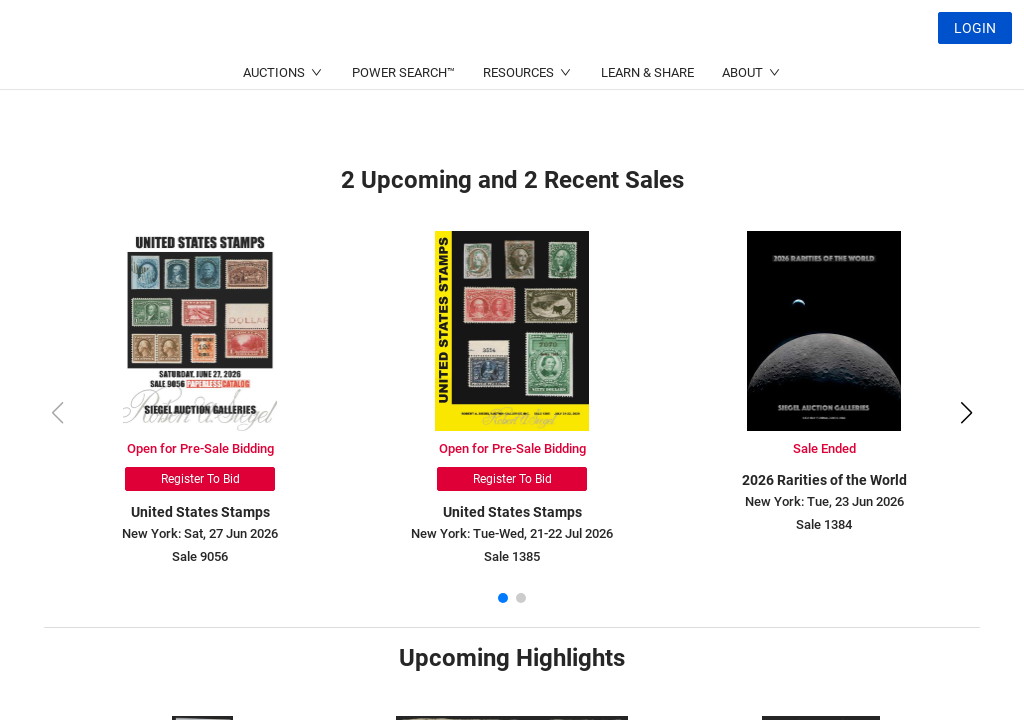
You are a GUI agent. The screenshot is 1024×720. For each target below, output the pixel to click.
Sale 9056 (200, 556)
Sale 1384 (824, 524)
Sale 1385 (512, 556)
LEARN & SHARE (647, 120)
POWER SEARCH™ (403, 120)
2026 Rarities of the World (824, 480)
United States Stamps (200, 512)
